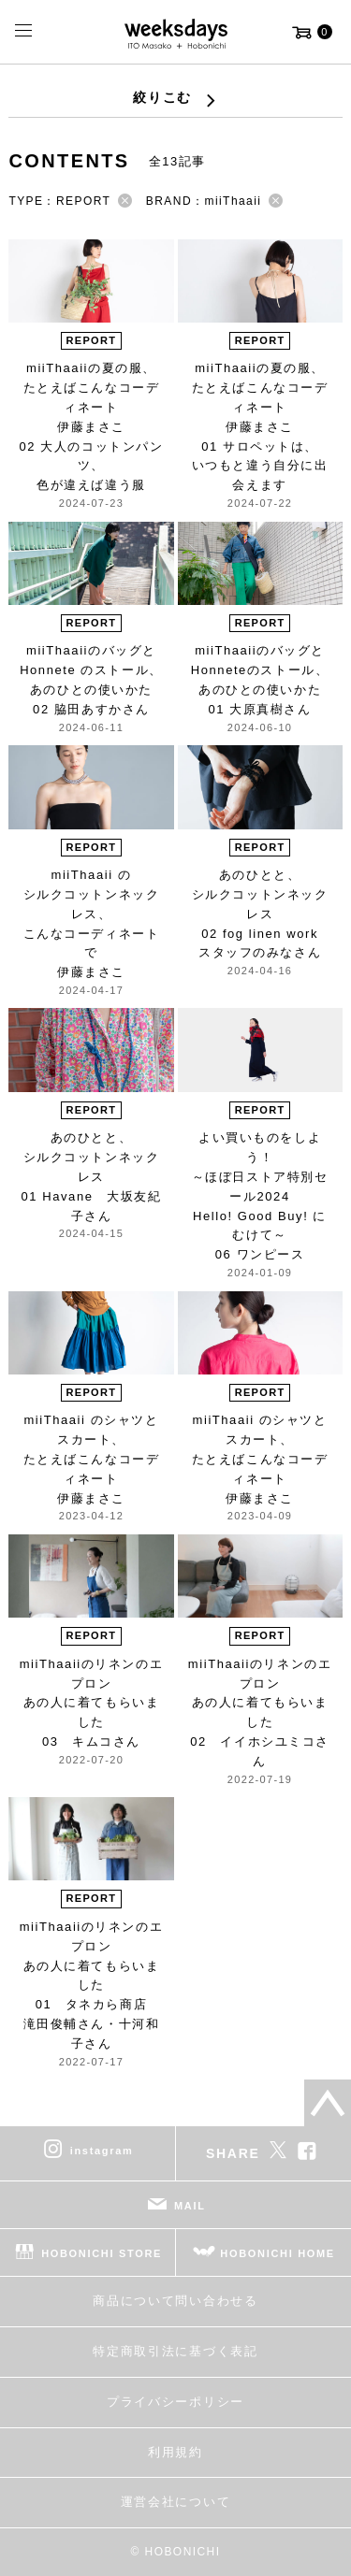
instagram (102, 2150)
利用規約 (175, 2452)
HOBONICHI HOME (277, 2253)
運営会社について (175, 2502)
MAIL (190, 2205)
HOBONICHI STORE (101, 2253)
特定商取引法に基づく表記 (175, 2351)
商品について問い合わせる (175, 2301)
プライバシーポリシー (175, 2402)
